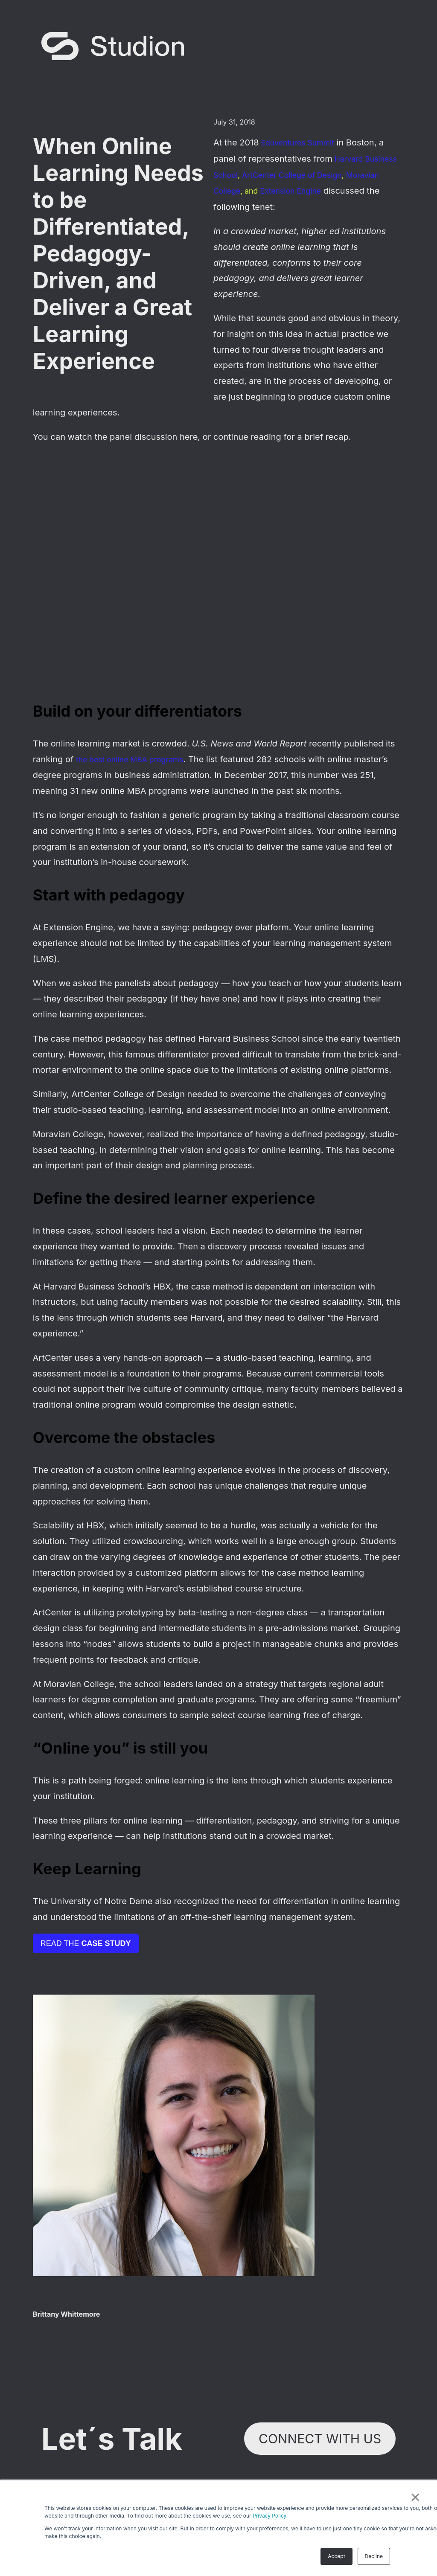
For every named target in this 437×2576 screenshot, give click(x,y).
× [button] (415, 2496)
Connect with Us (320, 2438)
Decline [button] (374, 2556)
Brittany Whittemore (66, 2314)
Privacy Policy (269, 2515)
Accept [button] (336, 2556)
